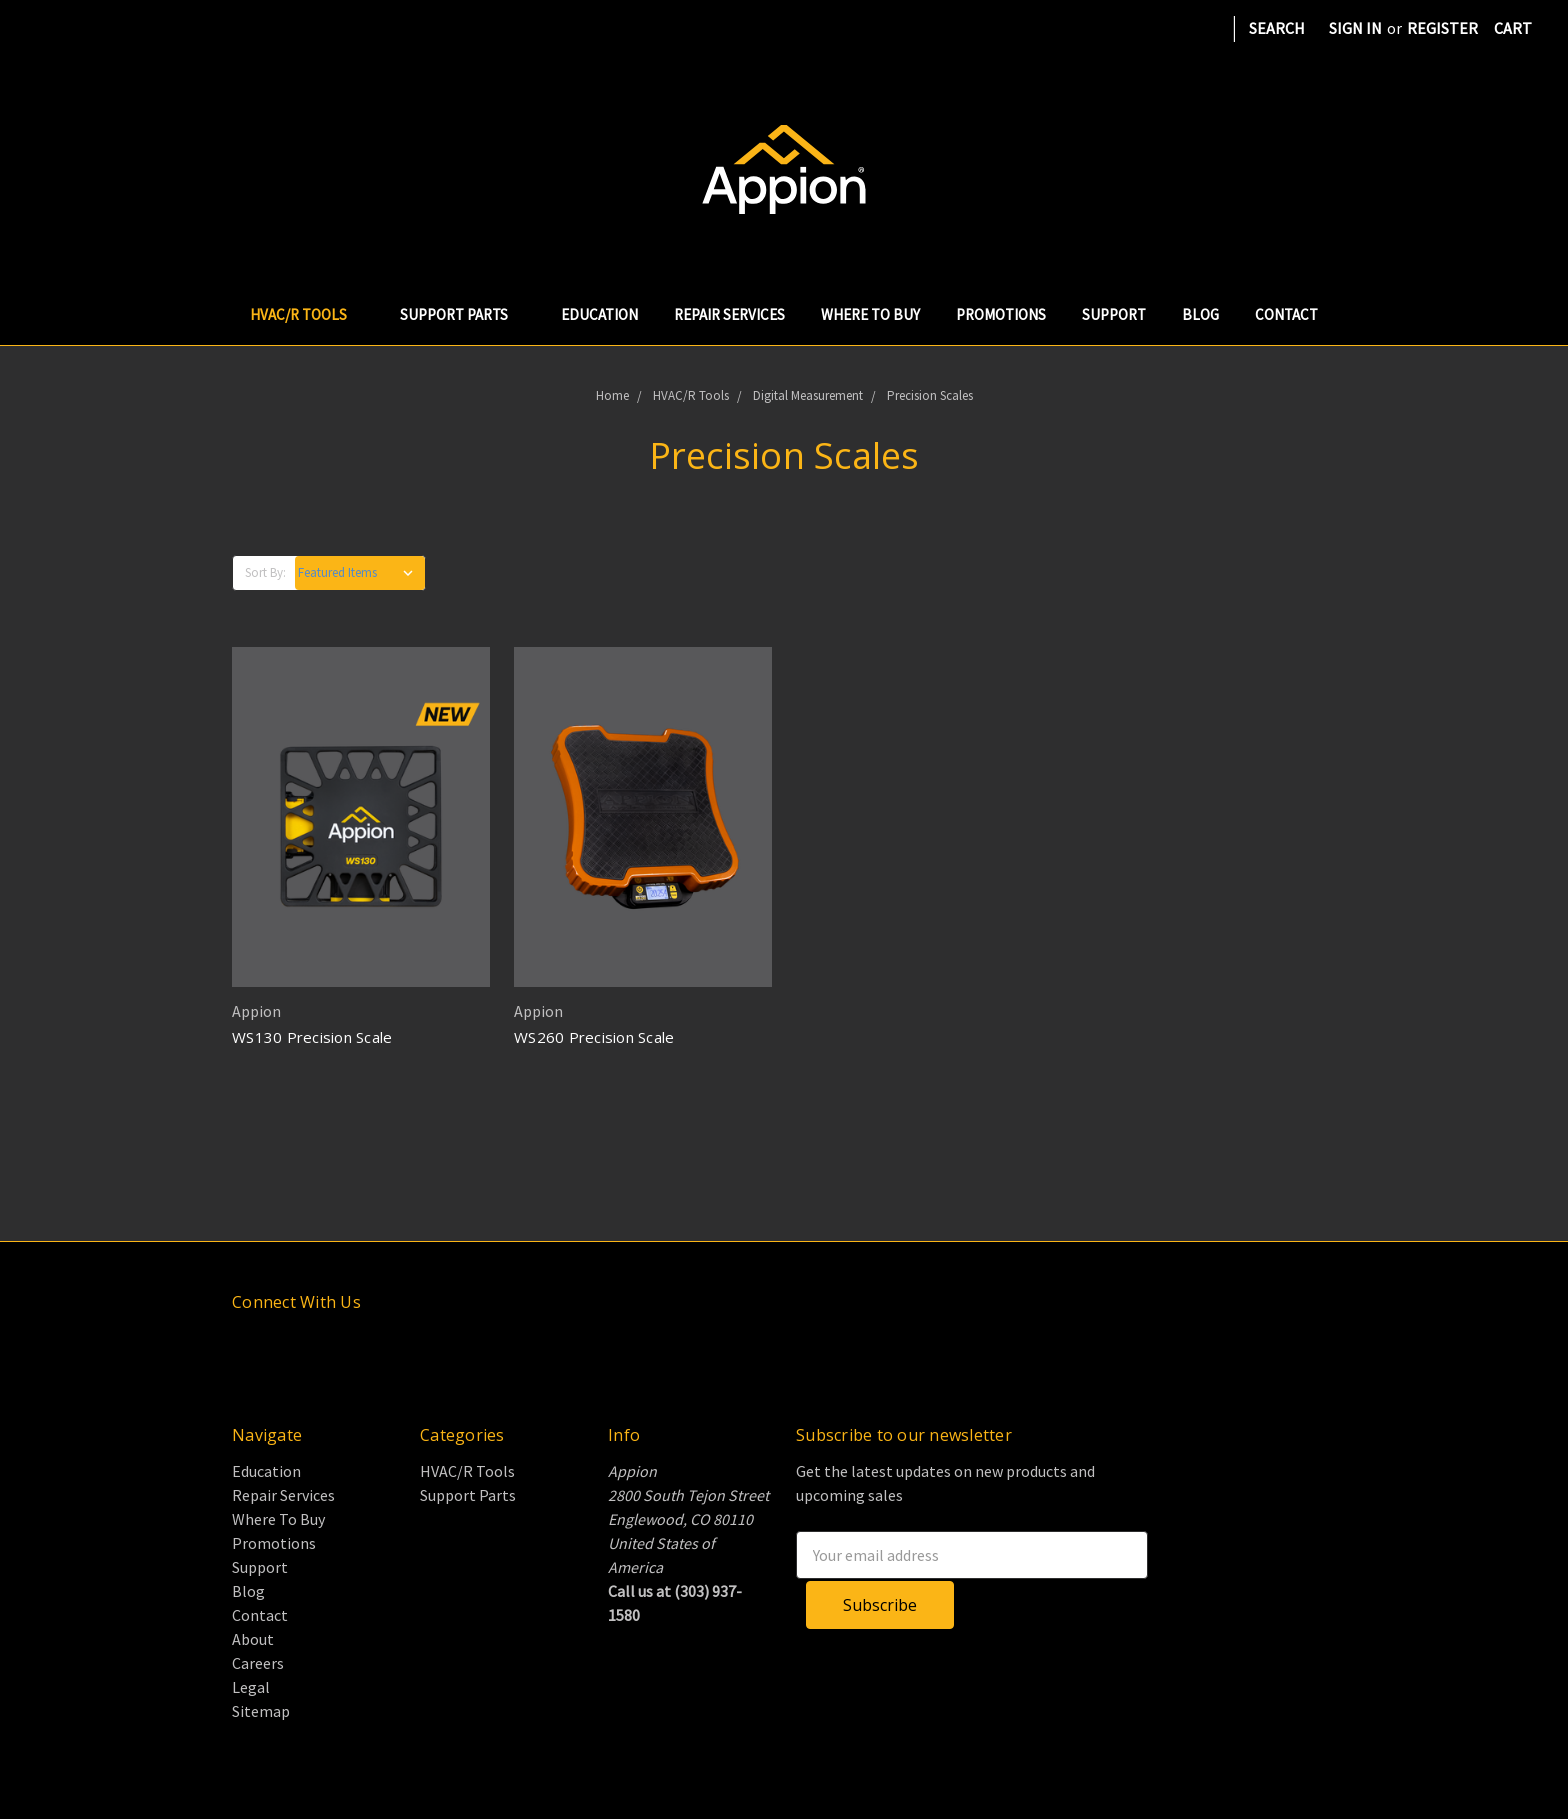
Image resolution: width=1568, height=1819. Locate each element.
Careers (258, 1663)
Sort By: (265, 572)
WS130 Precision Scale (312, 1037)
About (253, 1639)
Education (599, 314)
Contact (1286, 314)
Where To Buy (870, 314)
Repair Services (729, 314)
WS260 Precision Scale (594, 1037)
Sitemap (261, 1711)
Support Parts (462, 314)
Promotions (1001, 314)
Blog (1200, 314)
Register (1442, 28)
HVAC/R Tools (307, 314)
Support (1114, 314)
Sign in (1355, 28)
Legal (251, 1687)
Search (1277, 28)
